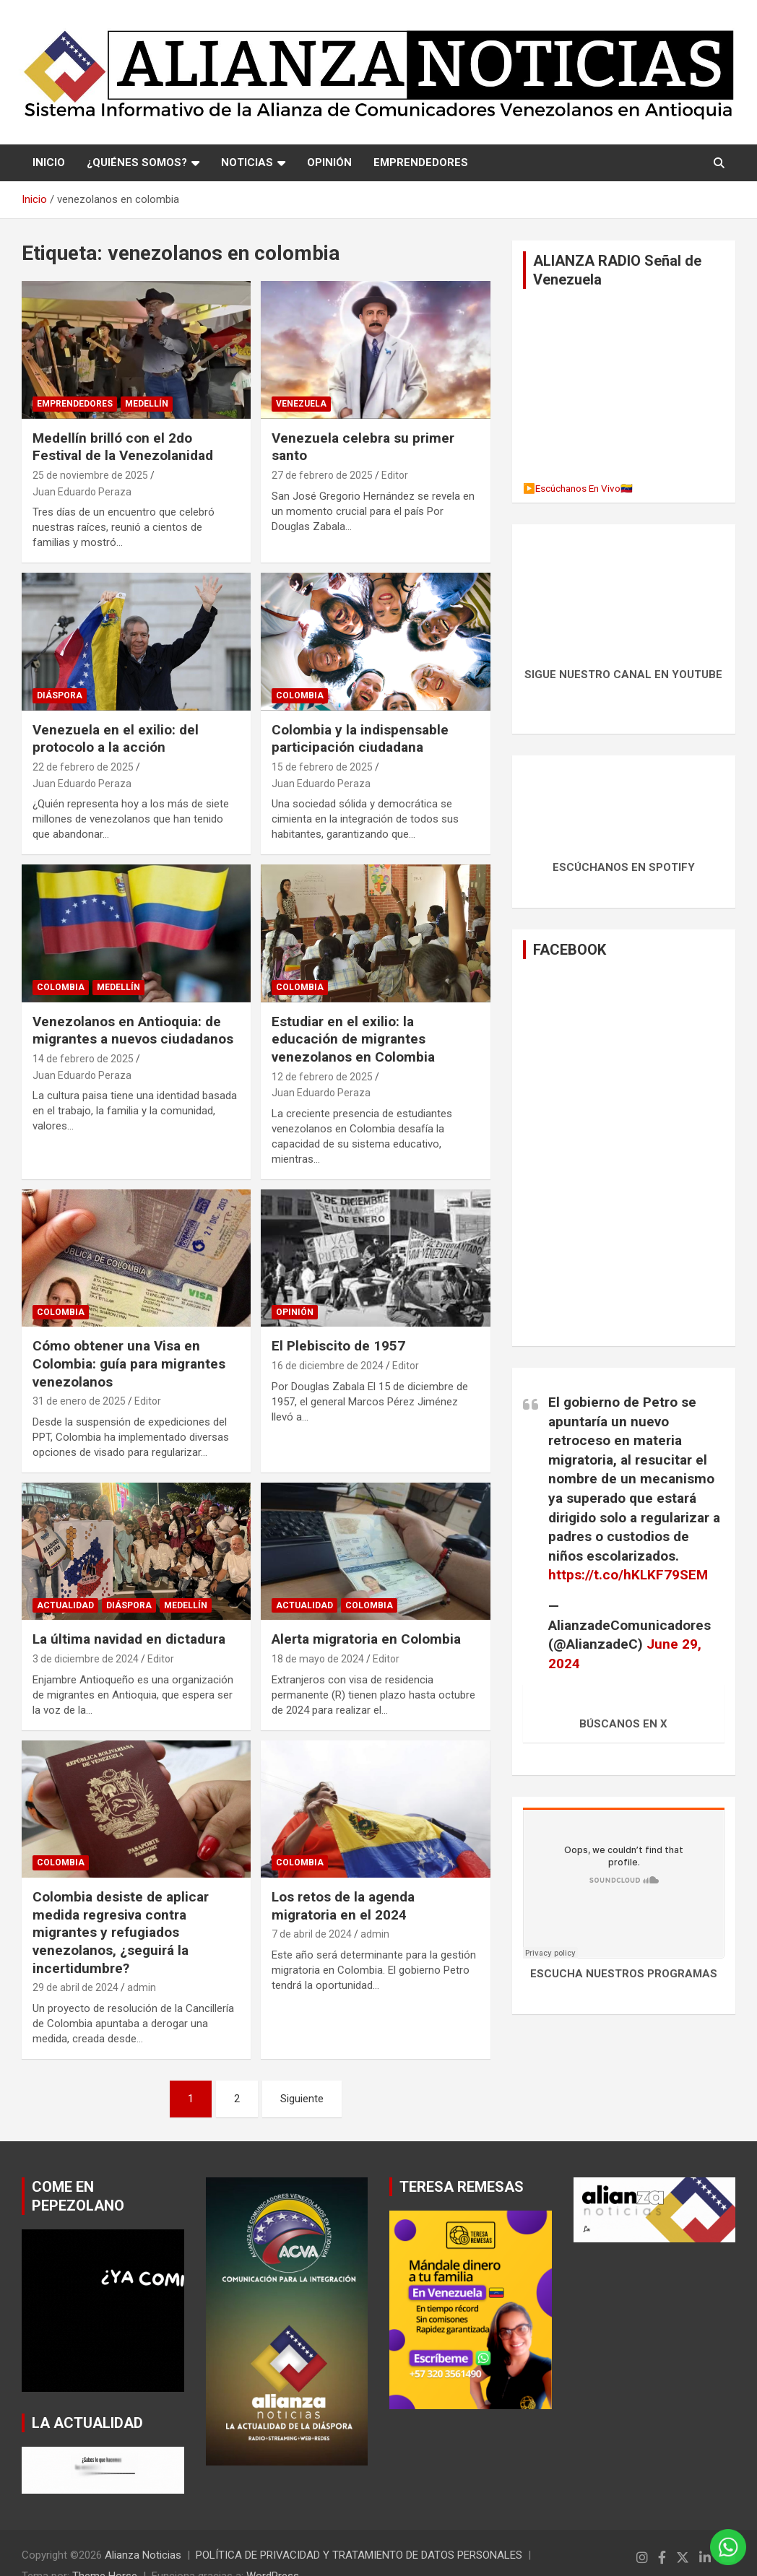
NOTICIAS (247, 162)
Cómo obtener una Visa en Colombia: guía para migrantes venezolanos (129, 1363)
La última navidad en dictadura (129, 1639)
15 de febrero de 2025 (322, 767)
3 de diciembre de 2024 (86, 1659)
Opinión (294, 1312)
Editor (394, 475)
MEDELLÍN (146, 404)
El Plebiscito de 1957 (338, 1345)
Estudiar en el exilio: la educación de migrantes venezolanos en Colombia (353, 1039)
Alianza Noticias (143, 2555)
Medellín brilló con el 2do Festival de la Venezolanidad (123, 447)
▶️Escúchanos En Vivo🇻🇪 (578, 488)
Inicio (49, 162)
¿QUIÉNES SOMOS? (137, 162)
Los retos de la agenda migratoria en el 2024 (343, 1905)
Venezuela (301, 404)
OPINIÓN (329, 162)
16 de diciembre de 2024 (328, 1365)
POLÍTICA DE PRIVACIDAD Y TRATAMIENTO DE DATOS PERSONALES (359, 2555)
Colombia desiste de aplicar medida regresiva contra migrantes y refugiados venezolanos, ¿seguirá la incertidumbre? (121, 1932)
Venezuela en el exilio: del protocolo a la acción (116, 738)
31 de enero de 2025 (79, 1401)
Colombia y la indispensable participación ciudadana (360, 738)
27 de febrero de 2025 (322, 475)
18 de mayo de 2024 (318, 1659)
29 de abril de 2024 (75, 1987)
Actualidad (65, 1605)
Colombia (300, 695)
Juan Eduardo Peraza (82, 492)
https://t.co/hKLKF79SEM (628, 1574)
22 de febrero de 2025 (83, 767)
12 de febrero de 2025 (322, 1077)
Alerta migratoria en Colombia (366, 1639)
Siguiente (302, 2098)
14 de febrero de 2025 (83, 1058)
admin (141, 1987)
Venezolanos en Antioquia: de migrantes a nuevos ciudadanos (133, 1030)
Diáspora (59, 695)
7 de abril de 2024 (312, 1934)
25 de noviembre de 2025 (90, 475)
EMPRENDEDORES (420, 162)
